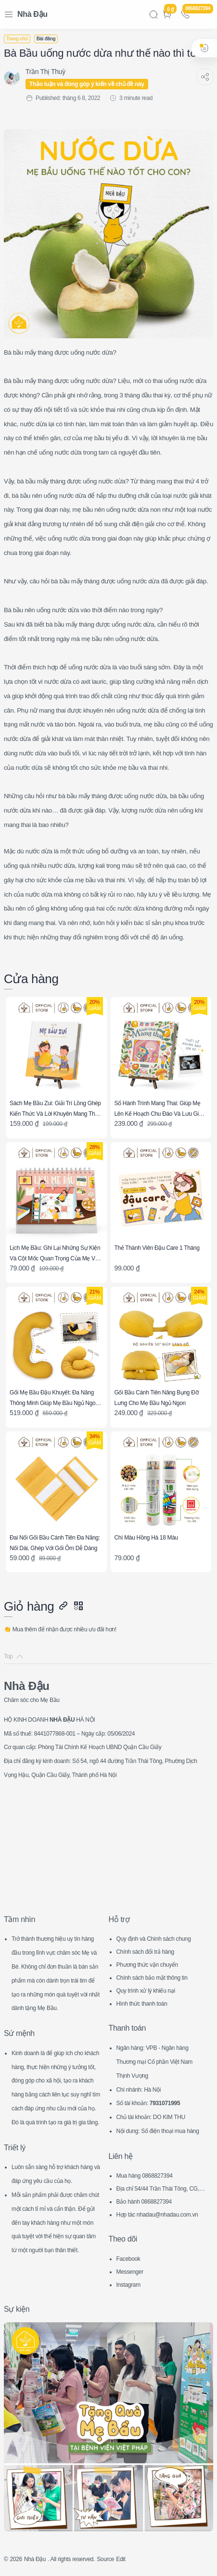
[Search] (153, 14)
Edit (120, 2559)
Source (105, 2559)
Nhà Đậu (32, 14)
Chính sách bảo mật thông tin (152, 1977)
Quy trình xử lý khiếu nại (145, 1990)
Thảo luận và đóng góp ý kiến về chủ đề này (86, 84)
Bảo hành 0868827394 (144, 2201)
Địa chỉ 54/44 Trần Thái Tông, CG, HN (160, 2190)
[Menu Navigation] (8, 14)
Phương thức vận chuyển (147, 1964)
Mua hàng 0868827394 (144, 2175)
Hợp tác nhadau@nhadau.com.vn (157, 2214)
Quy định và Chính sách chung (153, 1938)
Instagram (128, 2284)
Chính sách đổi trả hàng (145, 1951)
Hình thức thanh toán (141, 2003)
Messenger (129, 2271)
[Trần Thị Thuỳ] (45, 71)
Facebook (128, 2259)
